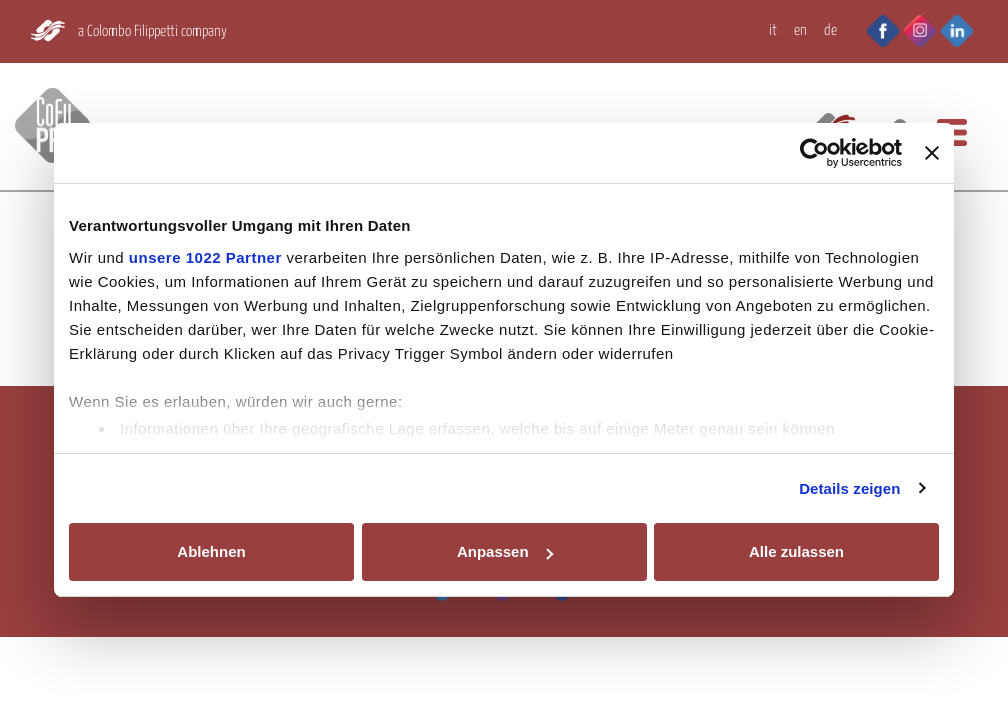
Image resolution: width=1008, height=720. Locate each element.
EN (800, 30)
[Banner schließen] (932, 153)
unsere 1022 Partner (205, 257)
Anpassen (505, 551)
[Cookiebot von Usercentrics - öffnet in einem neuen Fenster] (814, 153)
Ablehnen (211, 551)
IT (773, 30)
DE (830, 30)
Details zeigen (849, 488)
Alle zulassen (796, 551)
